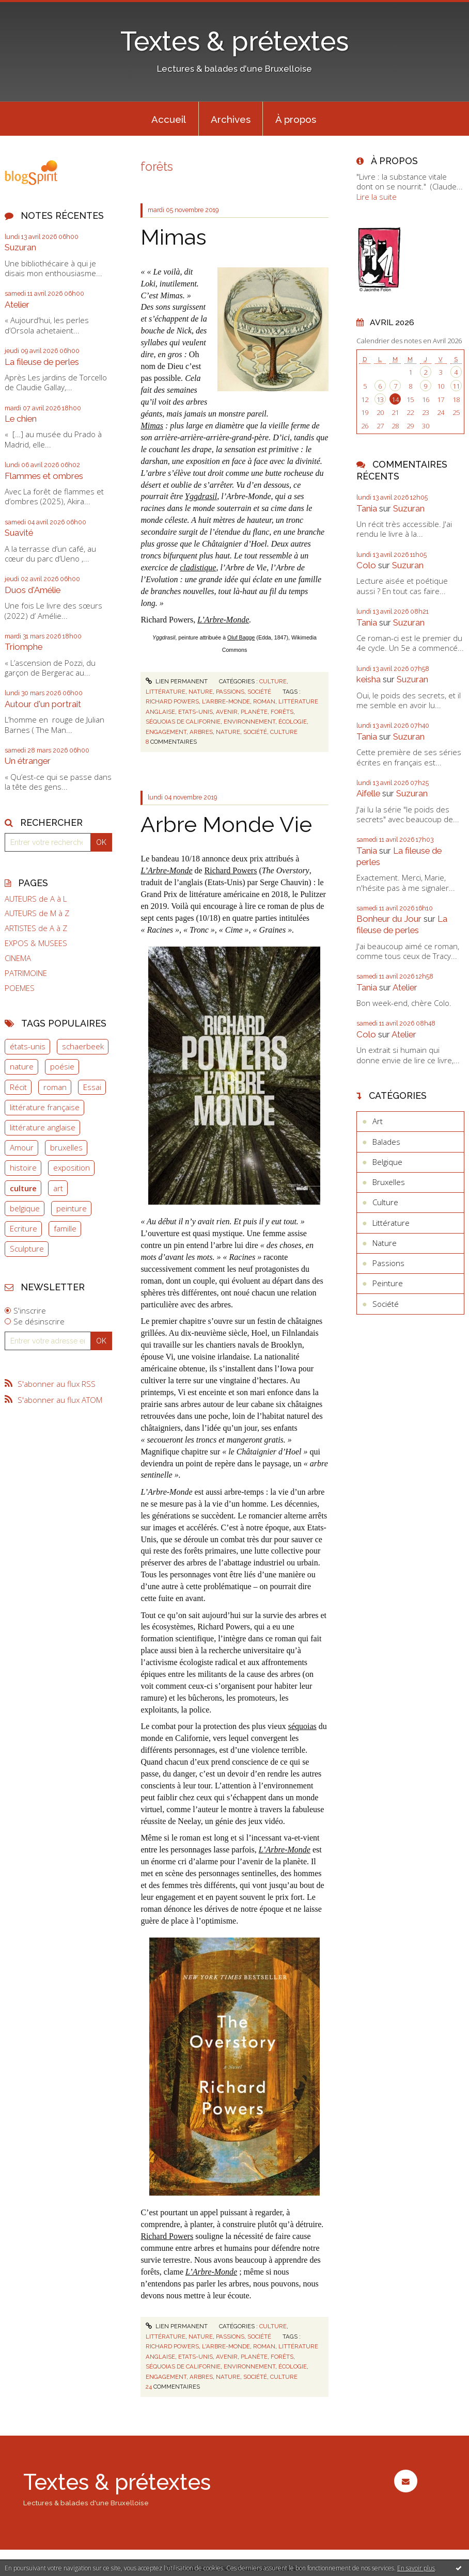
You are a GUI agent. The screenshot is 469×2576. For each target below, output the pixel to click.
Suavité (19, 532)
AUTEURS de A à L (36, 899)
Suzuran (20, 247)
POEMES (20, 988)
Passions (230, 691)
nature (22, 1066)
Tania (366, 508)
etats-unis (195, 711)
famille (65, 1228)
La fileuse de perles (42, 362)
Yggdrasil (201, 496)
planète (254, 711)
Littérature (165, 691)
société (255, 731)
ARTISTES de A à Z (36, 928)
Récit (18, 1087)
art (58, 1188)
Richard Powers (231, 870)
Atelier (17, 304)
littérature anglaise (42, 1127)
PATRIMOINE (26, 973)
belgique (25, 1208)
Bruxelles (388, 1182)
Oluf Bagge (241, 637)
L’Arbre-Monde (223, 619)
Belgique (387, 1162)
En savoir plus (416, 2568)
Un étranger (28, 761)
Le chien (21, 418)
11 (456, 386)
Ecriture (23, 1228)
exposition (71, 1167)
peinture (71, 1208)
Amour (22, 1147)
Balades (386, 1142)
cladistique (198, 567)
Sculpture (27, 1248)
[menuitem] (168, 119)
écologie (292, 721)
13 (380, 399)
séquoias (302, 1726)
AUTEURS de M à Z (37, 913)
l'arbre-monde (226, 701)
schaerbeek (83, 1046)
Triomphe (23, 647)
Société (259, 691)
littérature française (45, 1107)
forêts (282, 711)
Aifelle (368, 793)
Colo (366, 565)
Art (377, 1121)
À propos (295, 119)
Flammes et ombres (44, 476)
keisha (368, 679)
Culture (273, 681)
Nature (201, 691)
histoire (23, 1167)
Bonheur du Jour (388, 919)
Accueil (168, 119)
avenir (227, 711)
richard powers (172, 701)
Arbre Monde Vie (226, 824)
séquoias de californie (183, 721)
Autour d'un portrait (43, 704)
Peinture (387, 1283)
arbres (201, 731)
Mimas (173, 237)
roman (55, 1087)
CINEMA (18, 958)
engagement (166, 731)
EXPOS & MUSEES (36, 943)
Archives (231, 119)
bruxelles (66, 1147)
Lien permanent (177, 681)
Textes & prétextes (234, 41)
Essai (92, 1087)
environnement (249, 721)
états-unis (27, 1046)
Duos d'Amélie (32, 590)
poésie (62, 1066)
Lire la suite (376, 196)
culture (23, 1188)
